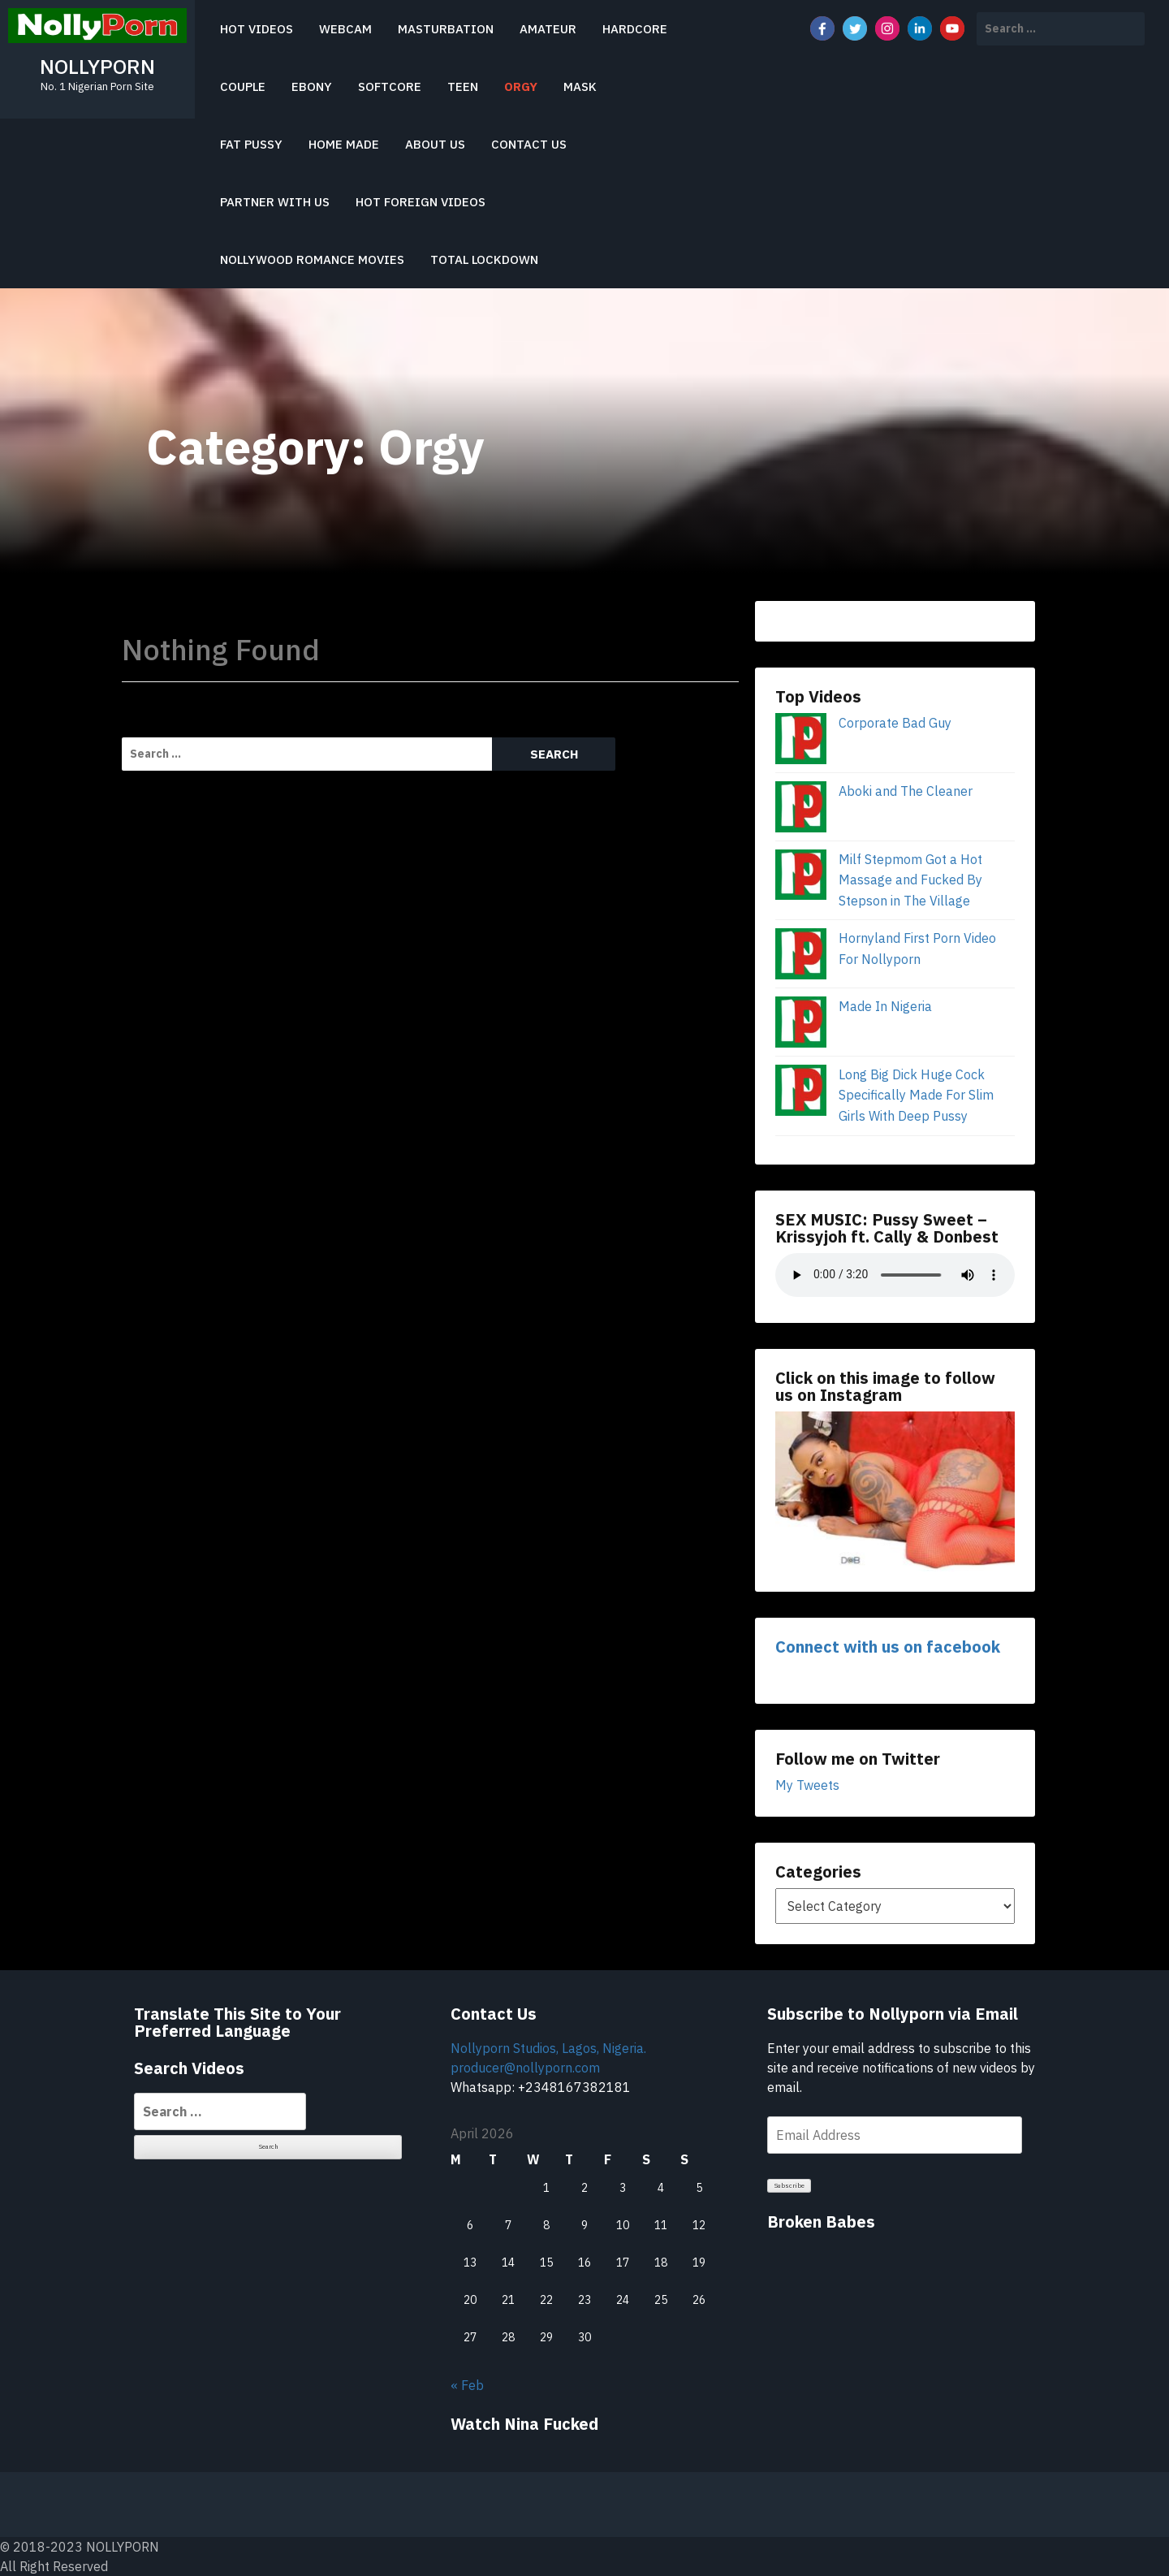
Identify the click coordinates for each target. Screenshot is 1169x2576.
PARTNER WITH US (275, 202)
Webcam (345, 29)
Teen (462, 86)
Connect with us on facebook (887, 1647)
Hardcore (634, 29)
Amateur (548, 29)
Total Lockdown (484, 259)
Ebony (311, 86)
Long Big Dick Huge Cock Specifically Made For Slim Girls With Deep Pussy (916, 1095)
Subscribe (789, 2185)
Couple (242, 86)
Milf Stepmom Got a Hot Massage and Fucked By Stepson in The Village (910, 880)
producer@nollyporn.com (525, 2068)
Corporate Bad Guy (895, 723)
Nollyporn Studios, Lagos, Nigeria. (548, 2048)
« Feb (467, 2385)
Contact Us (529, 144)
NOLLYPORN (97, 66)
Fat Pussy (251, 144)
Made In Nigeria (885, 1006)
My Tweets (807, 1785)
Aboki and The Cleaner (906, 791)
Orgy (520, 86)
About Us (435, 144)
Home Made (343, 144)
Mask (580, 86)
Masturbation (446, 29)
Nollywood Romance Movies (312, 259)
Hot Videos (256, 29)
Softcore (389, 86)
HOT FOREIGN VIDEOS (420, 202)
